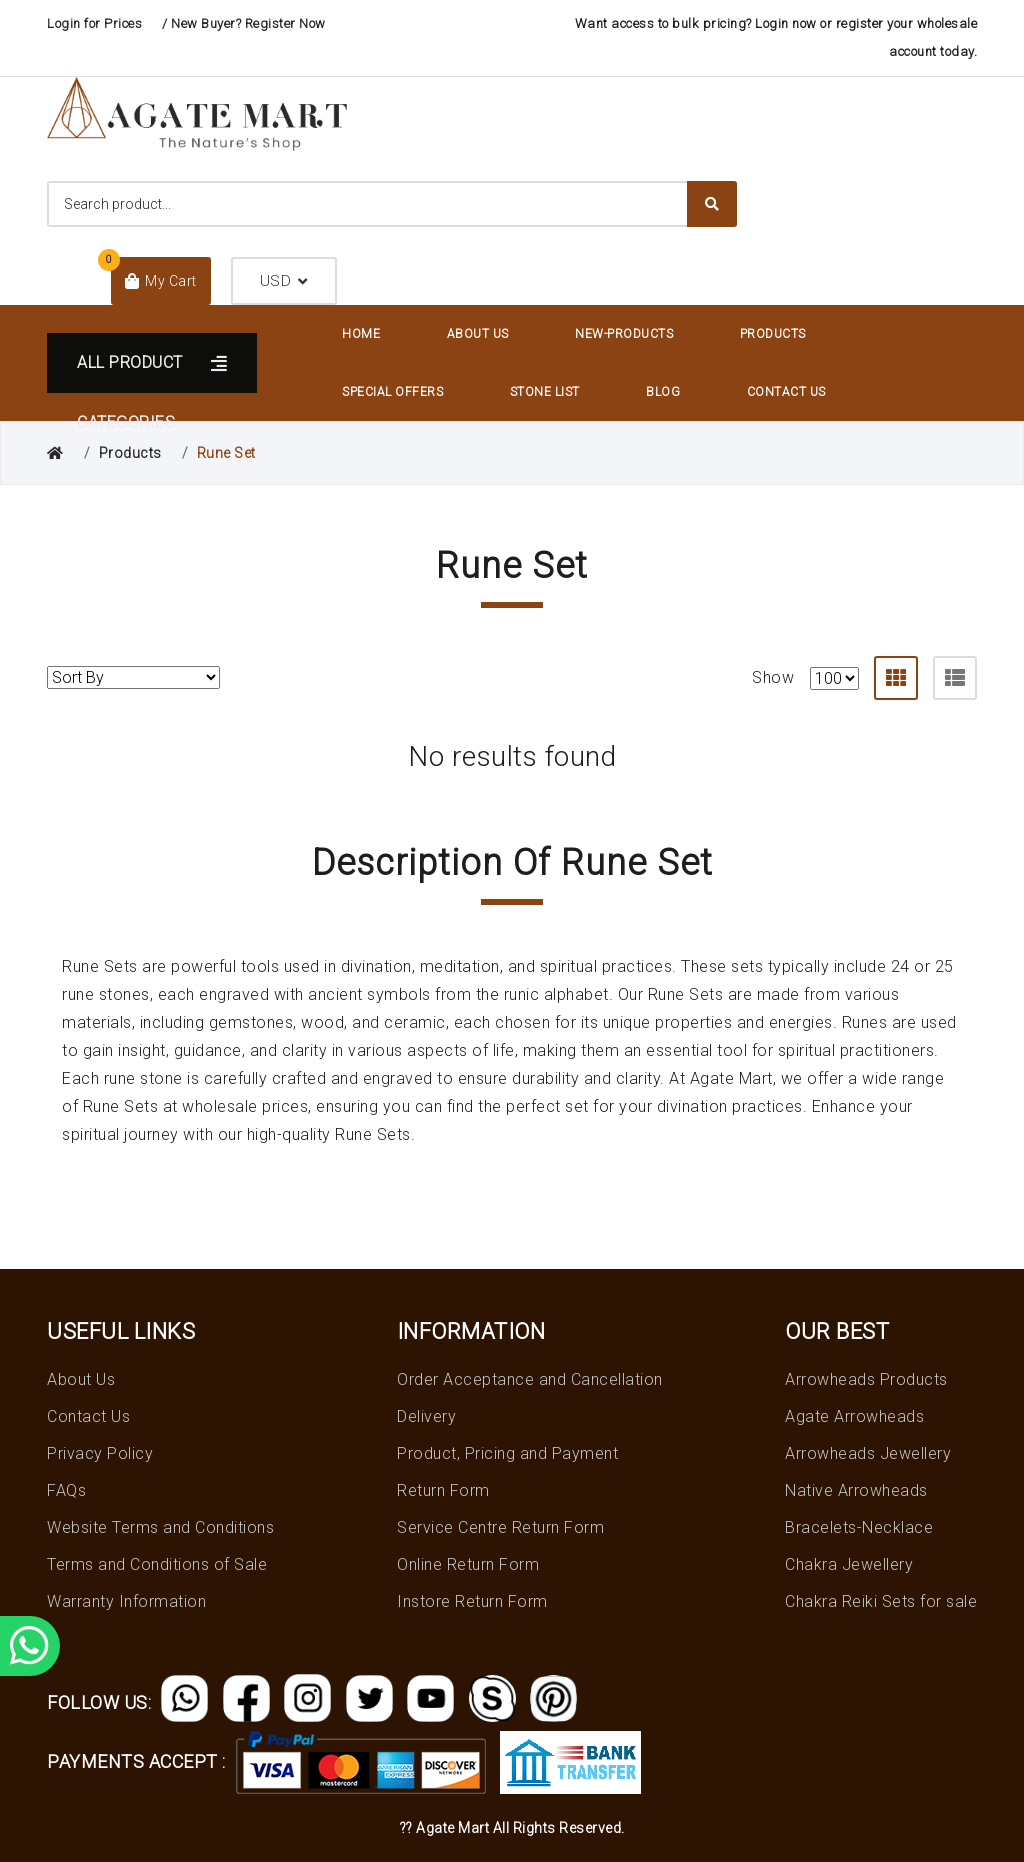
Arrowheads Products (866, 1379)
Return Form (443, 1490)
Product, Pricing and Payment (507, 1453)
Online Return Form (468, 1564)
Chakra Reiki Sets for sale (881, 1601)
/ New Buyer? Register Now (244, 23)
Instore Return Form (472, 1601)
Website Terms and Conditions (160, 1527)
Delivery (426, 1416)
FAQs (66, 1490)
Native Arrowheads (856, 1490)
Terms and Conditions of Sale (157, 1564)
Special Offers (392, 392)
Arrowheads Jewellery (868, 1453)
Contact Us (786, 392)
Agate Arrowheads (854, 1416)
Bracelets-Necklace (859, 1527)
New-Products (624, 334)
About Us (478, 334)
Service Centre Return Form (500, 1527)
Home (361, 334)
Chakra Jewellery (849, 1564)
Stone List (545, 392)
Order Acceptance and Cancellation (530, 1379)
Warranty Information (126, 1601)
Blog (663, 392)
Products (773, 334)
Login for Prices (94, 23)
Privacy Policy (100, 1453)
